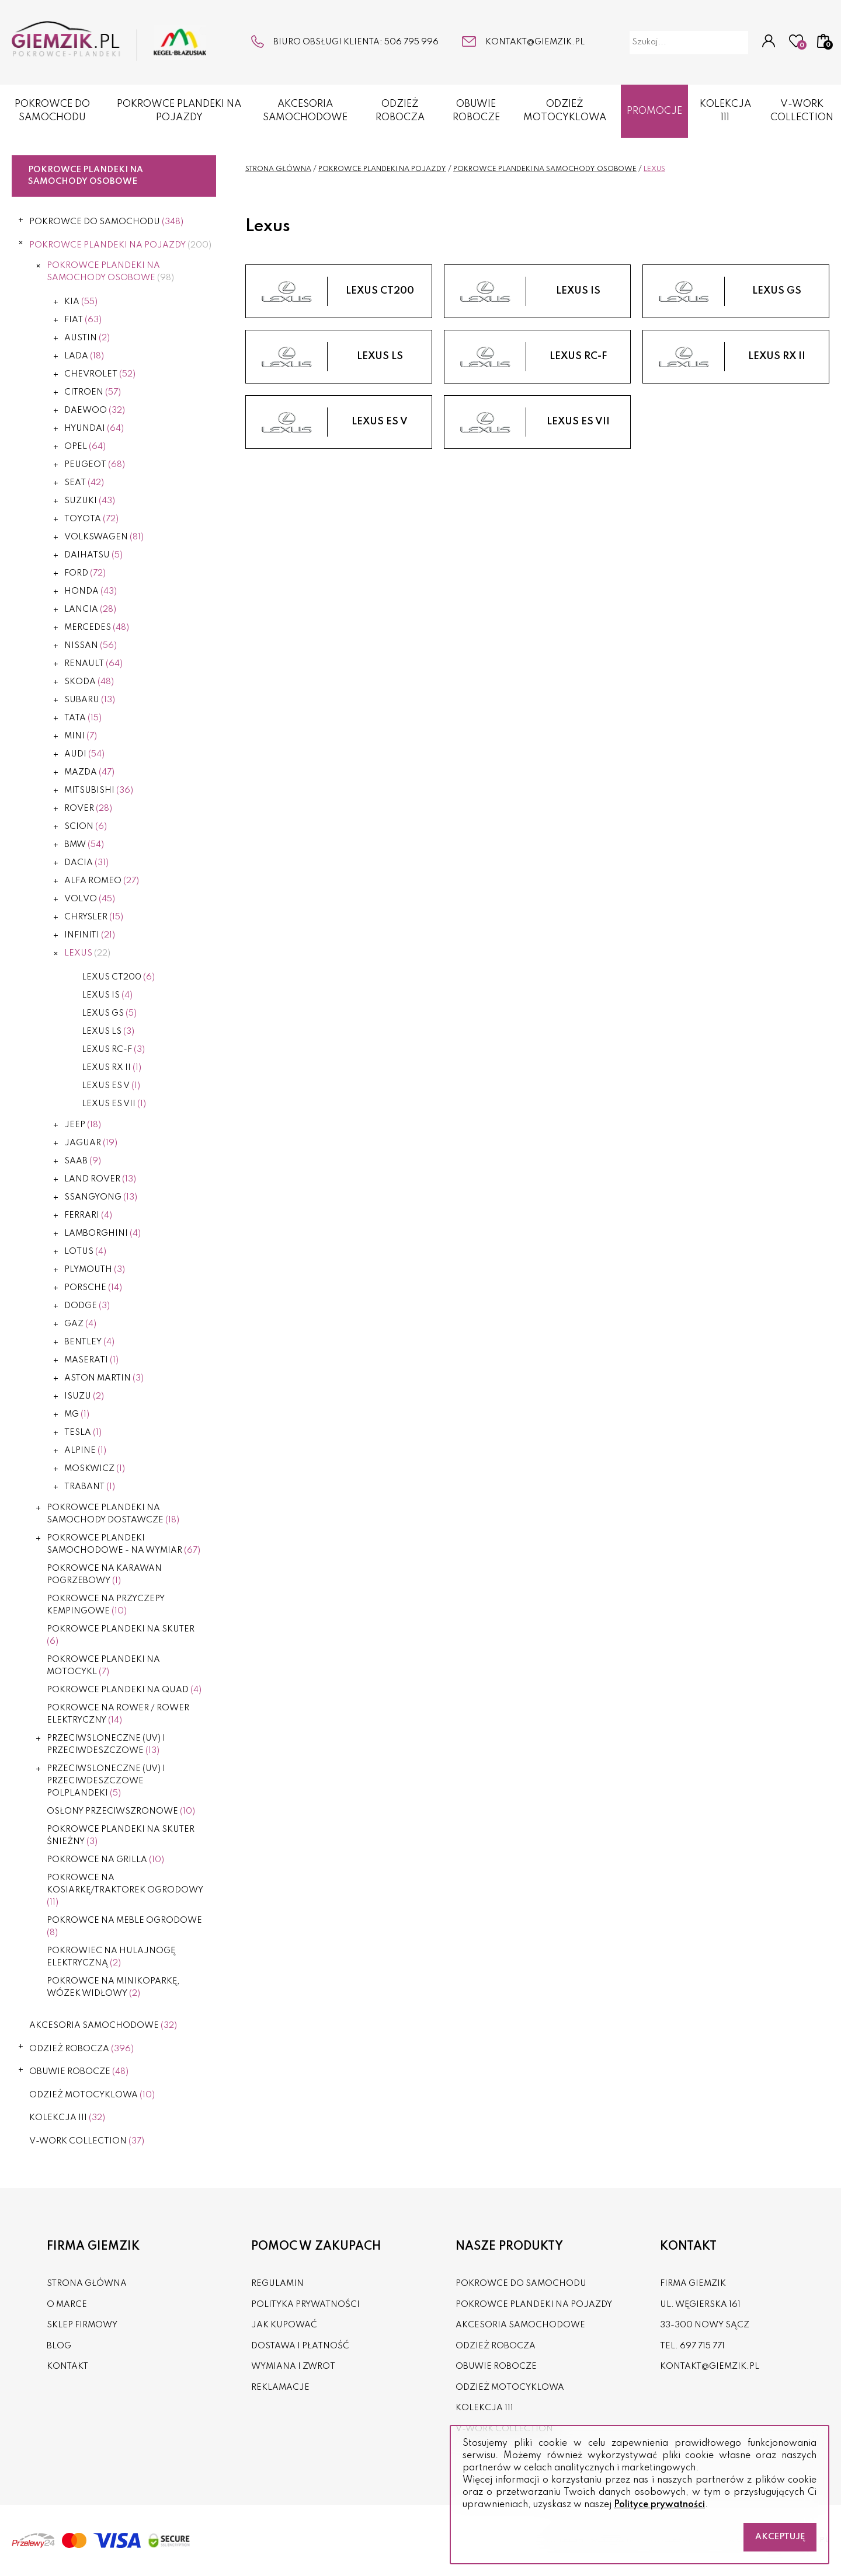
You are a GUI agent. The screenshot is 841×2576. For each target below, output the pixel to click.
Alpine (85, 1450)
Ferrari (88, 1215)
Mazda (89, 772)
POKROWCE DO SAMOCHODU (52, 111)
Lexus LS (108, 1031)
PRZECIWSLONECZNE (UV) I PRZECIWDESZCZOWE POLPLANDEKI (106, 1781)
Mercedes (96, 627)
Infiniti (89, 935)
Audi (84, 754)
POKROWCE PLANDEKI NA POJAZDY (179, 111)
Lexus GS (109, 1013)
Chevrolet (99, 374)
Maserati (91, 1360)
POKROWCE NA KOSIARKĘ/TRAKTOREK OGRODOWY (125, 1890)
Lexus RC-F (113, 1049)
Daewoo (94, 410)
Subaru (89, 700)
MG (76, 1414)
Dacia (86, 863)
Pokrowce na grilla (105, 1860)
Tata (83, 718)
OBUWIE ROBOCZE (476, 111)
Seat (84, 483)
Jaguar (90, 1143)
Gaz (80, 1324)
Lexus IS (107, 995)
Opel (85, 446)
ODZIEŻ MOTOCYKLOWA (564, 111)
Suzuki (89, 501)
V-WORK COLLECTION (86, 2141)
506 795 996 (411, 42)
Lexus (87, 953)
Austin (87, 338)
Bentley (89, 1342)
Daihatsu (93, 555)
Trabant (89, 1487)
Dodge (87, 1306)
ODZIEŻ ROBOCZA (400, 111)
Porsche (93, 1288)
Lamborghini (102, 1233)
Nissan (90, 646)
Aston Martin (104, 1378)
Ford (85, 573)
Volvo (89, 899)
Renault (93, 664)
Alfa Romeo (101, 881)
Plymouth (94, 1270)
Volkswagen (104, 537)
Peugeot (94, 465)
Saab (82, 1161)
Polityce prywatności (659, 2504)
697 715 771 (702, 2346)
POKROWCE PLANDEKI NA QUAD (124, 1690)
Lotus (85, 1251)
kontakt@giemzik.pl (535, 42)
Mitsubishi (98, 790)
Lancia (90, 609)
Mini (80, 736)
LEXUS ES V (111, 1086)
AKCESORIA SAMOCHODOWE (305, 111)
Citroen (92, 392)
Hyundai (94, 428)
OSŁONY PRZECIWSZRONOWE (121, 1811)
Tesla (83, 1432)
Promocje (654, 111)
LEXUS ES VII (114, 1104)
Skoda (89, 682)
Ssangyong (100, 1197)
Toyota (91, 519)
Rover (88, 808)
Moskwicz (94, 1469)
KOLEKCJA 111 (725, 111)
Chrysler (93, 917)
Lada (84, 356)
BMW (84, 845)
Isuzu (84, 1396)
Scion (85, 826)
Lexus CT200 (118, 977)
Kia (81, 302)
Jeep (82, 1125)
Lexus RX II (111, 1068)
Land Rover (100, 1179)
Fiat (83, 320)
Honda (90, 591)
